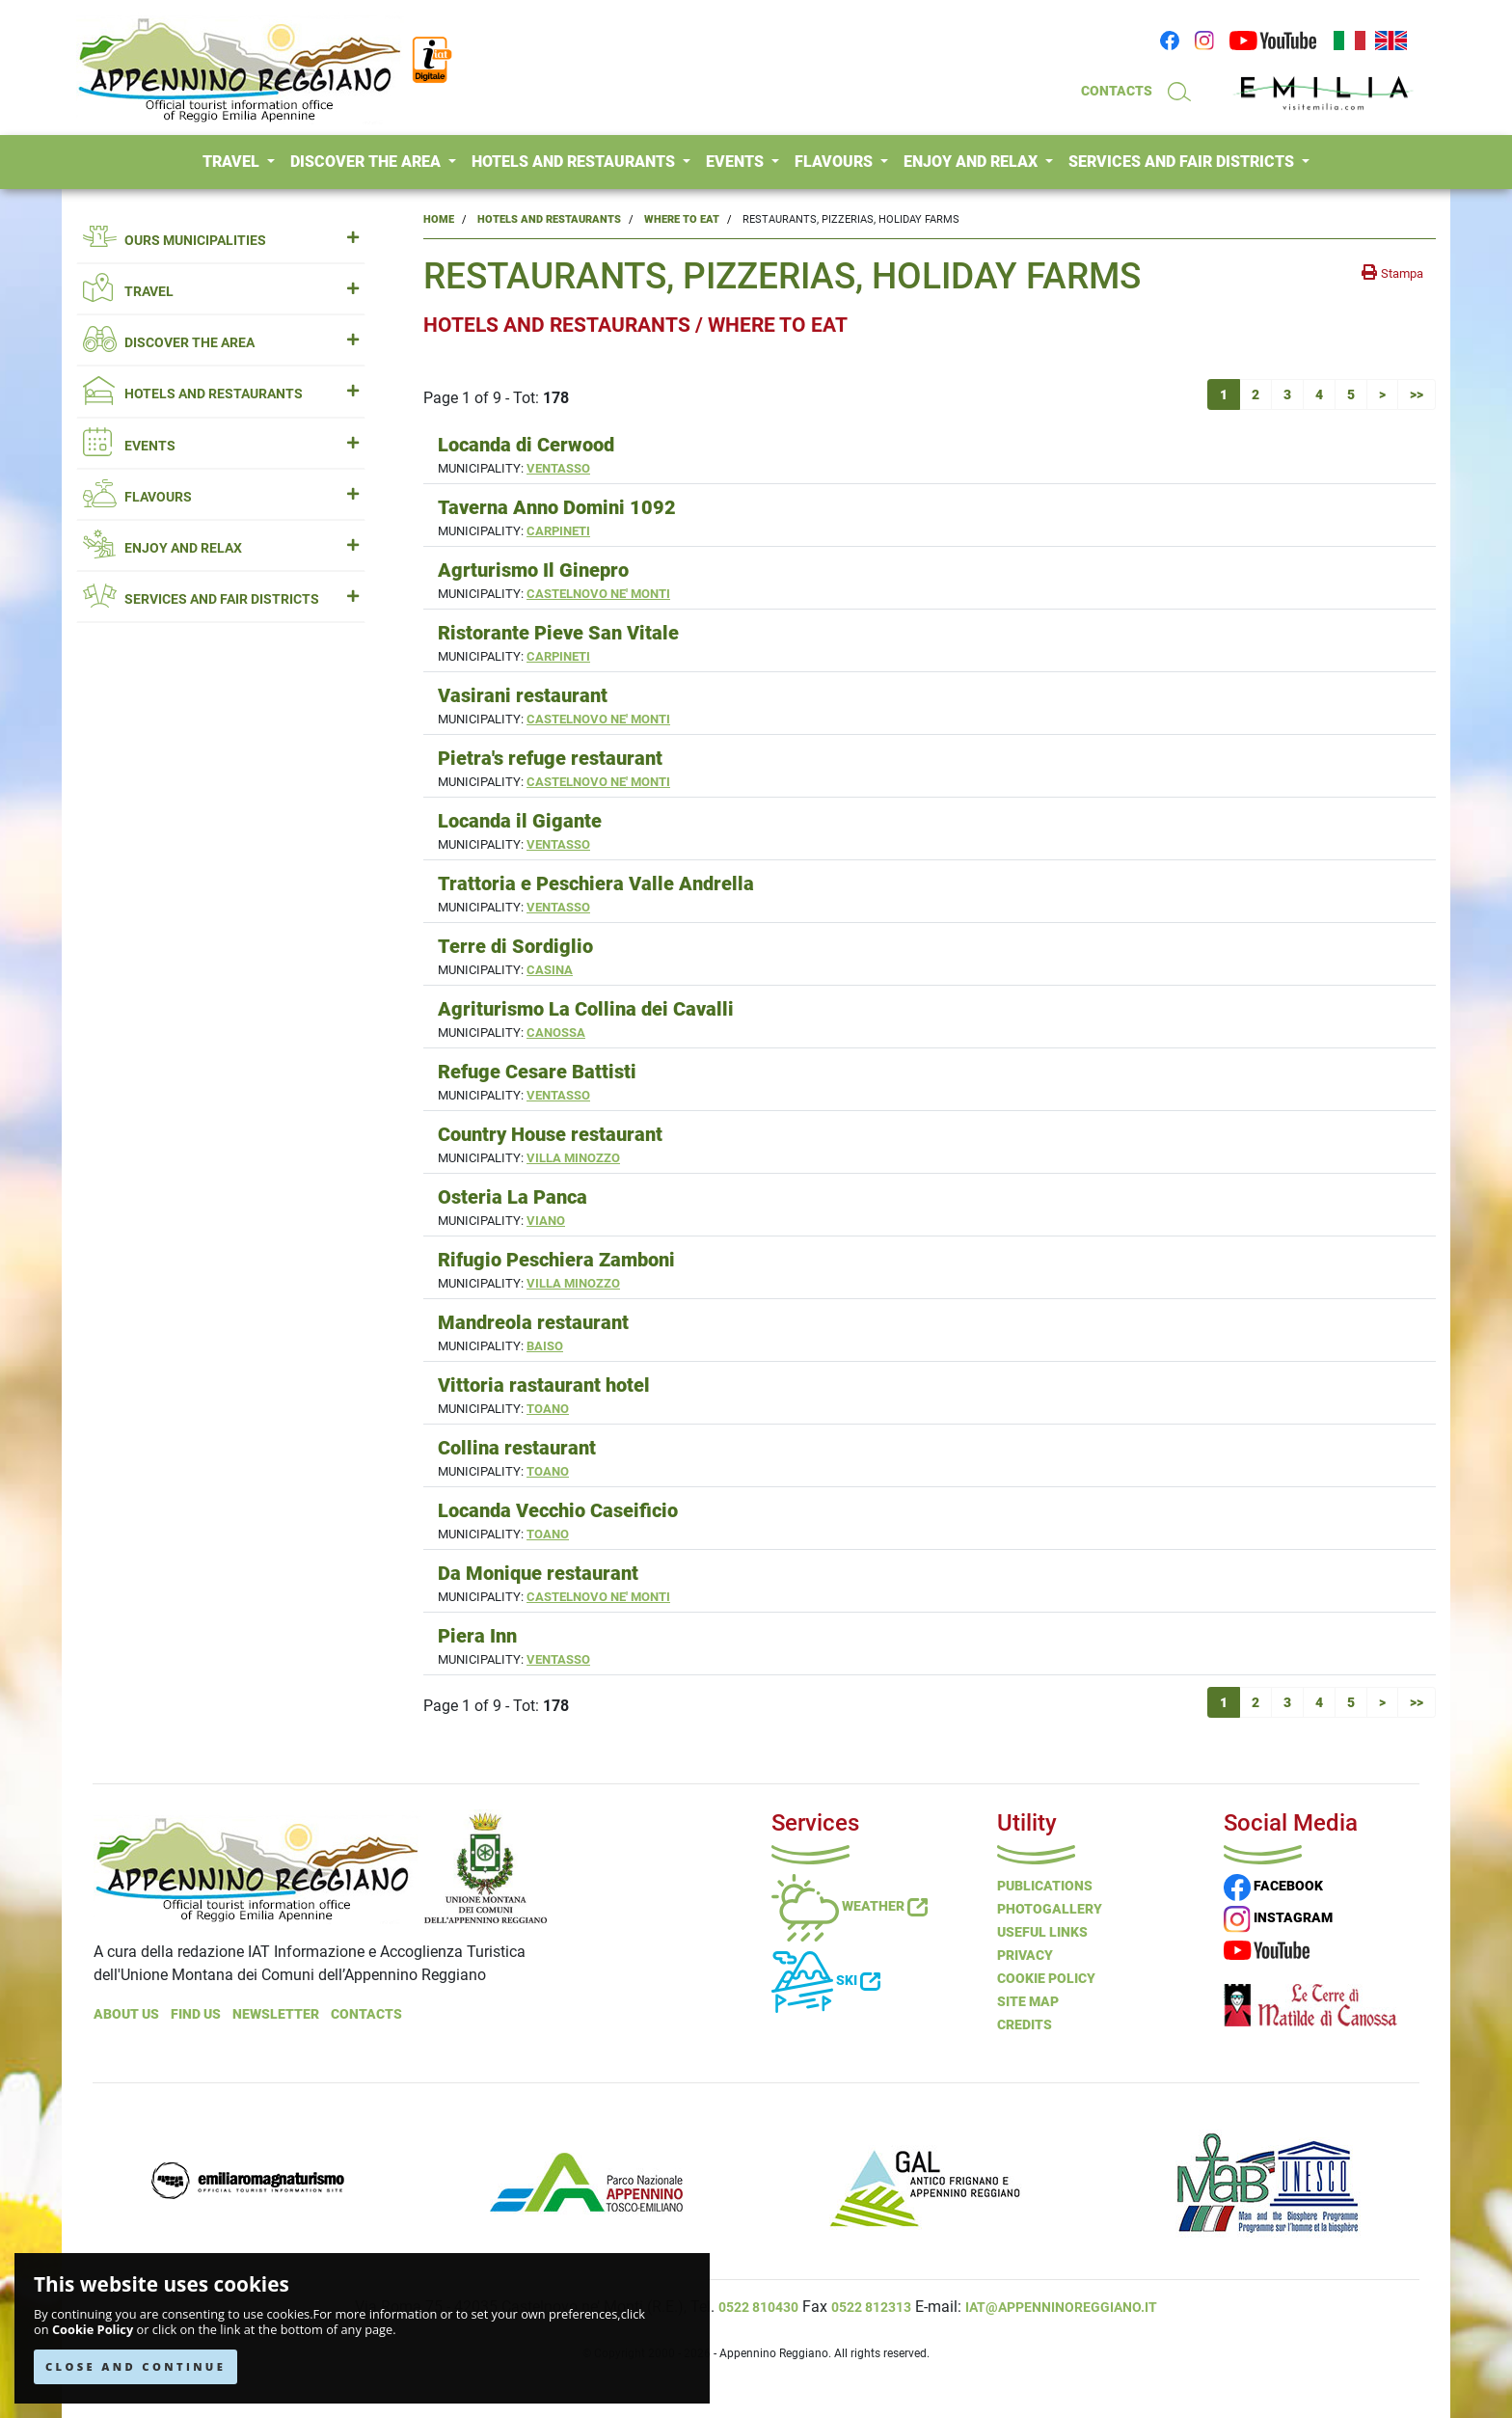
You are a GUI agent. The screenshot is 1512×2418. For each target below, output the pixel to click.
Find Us (196, 2014)
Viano (545, 1220)
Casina (549, 970)
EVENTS (737, 161)
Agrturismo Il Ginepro (533, 570)
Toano (547, 1408)
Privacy (1025, 1955)
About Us (126, 2014)
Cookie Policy (92, 2330)
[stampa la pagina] (1392, 273)
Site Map (1028, 2001)
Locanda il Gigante (520, 820)
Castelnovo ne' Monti (598, 593)
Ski (825, 1980)
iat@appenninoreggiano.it (1061, 2307)
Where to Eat (681, 219)
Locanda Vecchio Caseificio (558, 1510)
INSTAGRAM (1278, 1917)
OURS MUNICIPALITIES (221, 241)
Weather (849, 1906)
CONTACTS (1116, 90)
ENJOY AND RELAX (972, 161)
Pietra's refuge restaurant (550, 758)
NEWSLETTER (275, 2014)
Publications (1045, 1885)
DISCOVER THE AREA (367, 161)
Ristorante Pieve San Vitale (558, 632)
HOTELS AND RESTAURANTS (575, 161)
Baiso (544, 1346)
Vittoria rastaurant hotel (544, 1385)
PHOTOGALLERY (1049, 1908)
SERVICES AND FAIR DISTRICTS (1183, 161)
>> (1416, 394)
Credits (1024, 2024)
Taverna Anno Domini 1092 (557, 507)
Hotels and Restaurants (549, 219)
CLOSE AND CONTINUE (135, 2366)
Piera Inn (477, 1635)
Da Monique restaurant (538, 1573)
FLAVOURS (836, 161)
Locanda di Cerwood (526, 444)
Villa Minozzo (573, 1158)
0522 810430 (758, 2307)
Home (438, 219)
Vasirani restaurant (523, 695)
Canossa (555, 1032)
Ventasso (558, 468)
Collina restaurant (517, 1447)
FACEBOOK (1273, 1885)
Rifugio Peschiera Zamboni (556, 1259)
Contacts (366, 2014)
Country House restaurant (550, 1134)
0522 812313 (871, 2307)
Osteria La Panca (512, 1197)
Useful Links (1042, 1932)
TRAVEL (232, 161)
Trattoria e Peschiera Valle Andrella (596, 883)
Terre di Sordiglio (515, 946)
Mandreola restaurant (533, 1322)
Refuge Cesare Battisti (537, 1071)
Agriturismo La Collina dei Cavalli (586, 1008)
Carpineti (558, 531)
